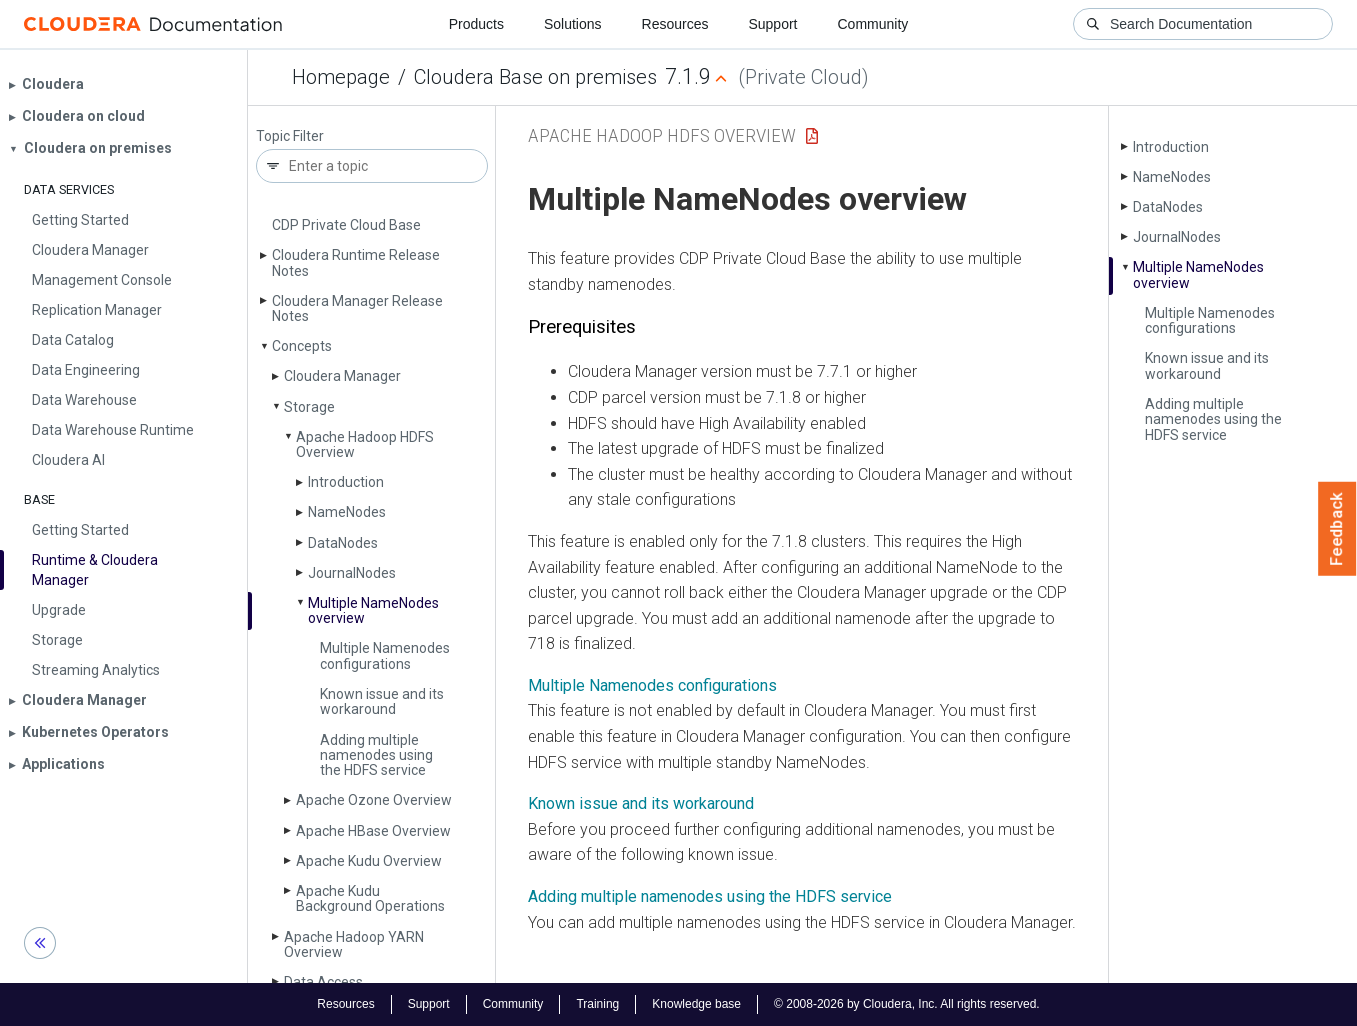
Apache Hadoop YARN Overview (354, 944)
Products (476, 24)
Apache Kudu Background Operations (370, 898)
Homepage (341, 77)
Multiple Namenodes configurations (385, 655)
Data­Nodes (343, 543)
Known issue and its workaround (382, 701)
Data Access (323, 982)
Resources (675, 24)
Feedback (1337, 529)
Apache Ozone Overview (374, 800)
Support (772, 24)
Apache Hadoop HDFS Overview (365, 444)
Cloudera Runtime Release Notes (356, 262)
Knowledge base (696, 1004)
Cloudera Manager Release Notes (357, 308)
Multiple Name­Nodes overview (373, 610)
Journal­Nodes (352, 573)
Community (873, 24)
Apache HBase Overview (373, 831)
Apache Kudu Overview (369, 861)
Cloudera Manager (342, 376)
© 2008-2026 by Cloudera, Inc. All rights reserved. (907, 1004)
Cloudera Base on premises (535, 77)
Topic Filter (290, 136)
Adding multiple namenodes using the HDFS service (376, 755)
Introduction (346, 482)
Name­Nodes (347, 512)
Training (597, 1004)
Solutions (573, 24)
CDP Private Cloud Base (346, 225)
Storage (309, 407)
